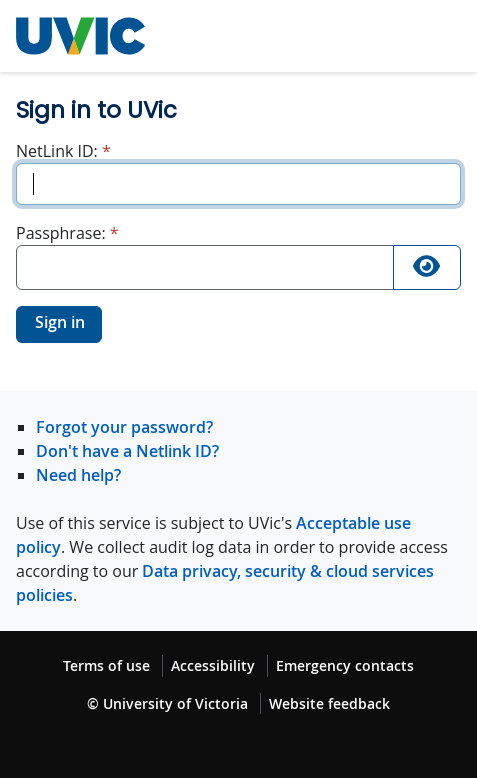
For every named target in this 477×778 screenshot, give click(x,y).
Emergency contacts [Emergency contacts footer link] (345, 665)
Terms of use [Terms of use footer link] (106, 665)
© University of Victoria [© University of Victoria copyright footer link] (167, 703)
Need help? (78, 475)
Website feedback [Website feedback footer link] (329, 703)
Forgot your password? (124, 427)
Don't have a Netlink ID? (127, 451)
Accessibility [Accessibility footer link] (213, 665)
